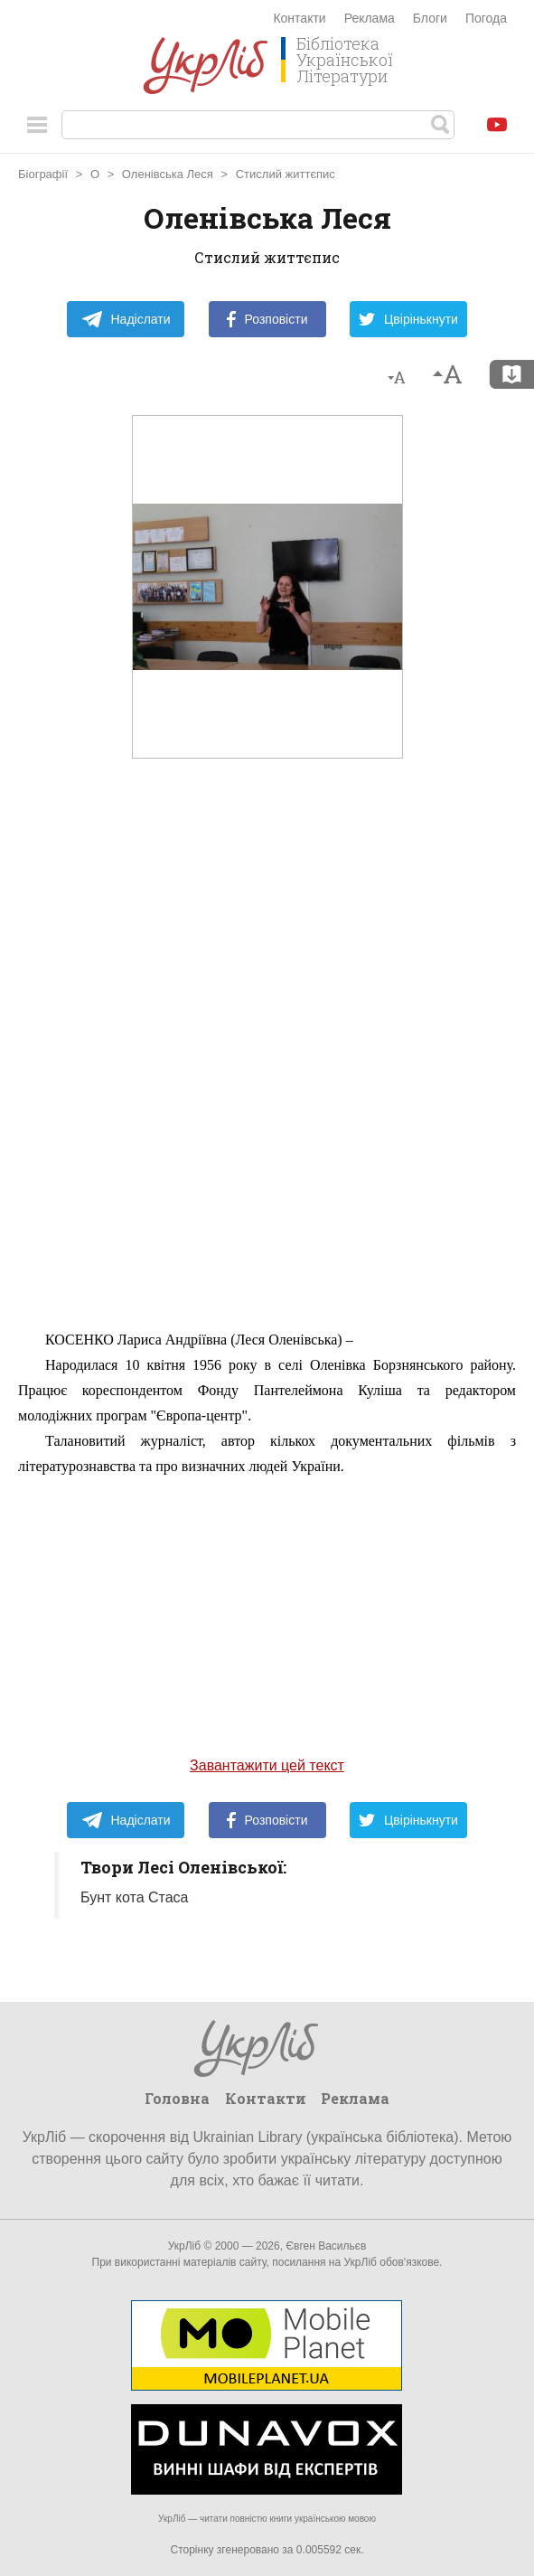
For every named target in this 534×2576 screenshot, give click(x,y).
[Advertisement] (267, 1048)
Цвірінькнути (408, 319)
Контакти (299, 18)
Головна (177, 2098)
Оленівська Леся (167, 174)
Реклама (369, 18)
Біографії (43, 174)
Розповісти (267, 319)
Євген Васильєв (326, 2246)
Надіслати (126, 319)
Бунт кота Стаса (134, 1897)
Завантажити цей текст (267, 1765)
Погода (486, 18)
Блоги (430, 18)
